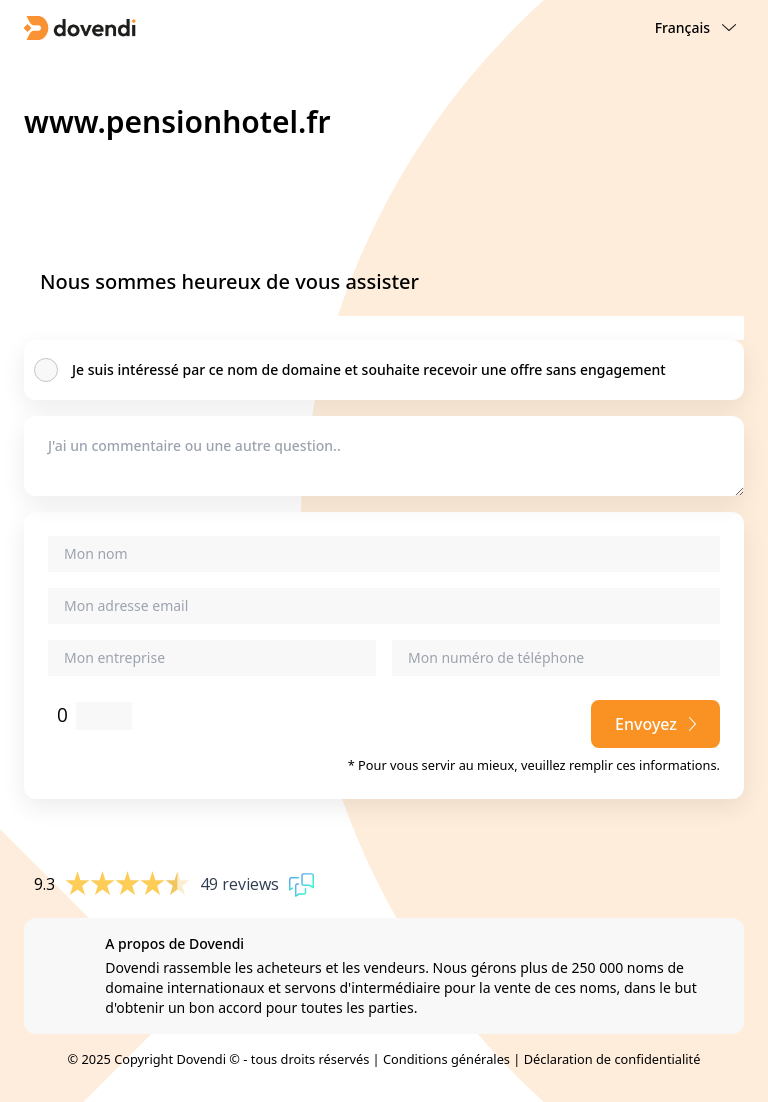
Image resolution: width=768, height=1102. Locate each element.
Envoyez (655, 724)
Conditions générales (446, 1059)
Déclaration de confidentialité (612, 1059)
